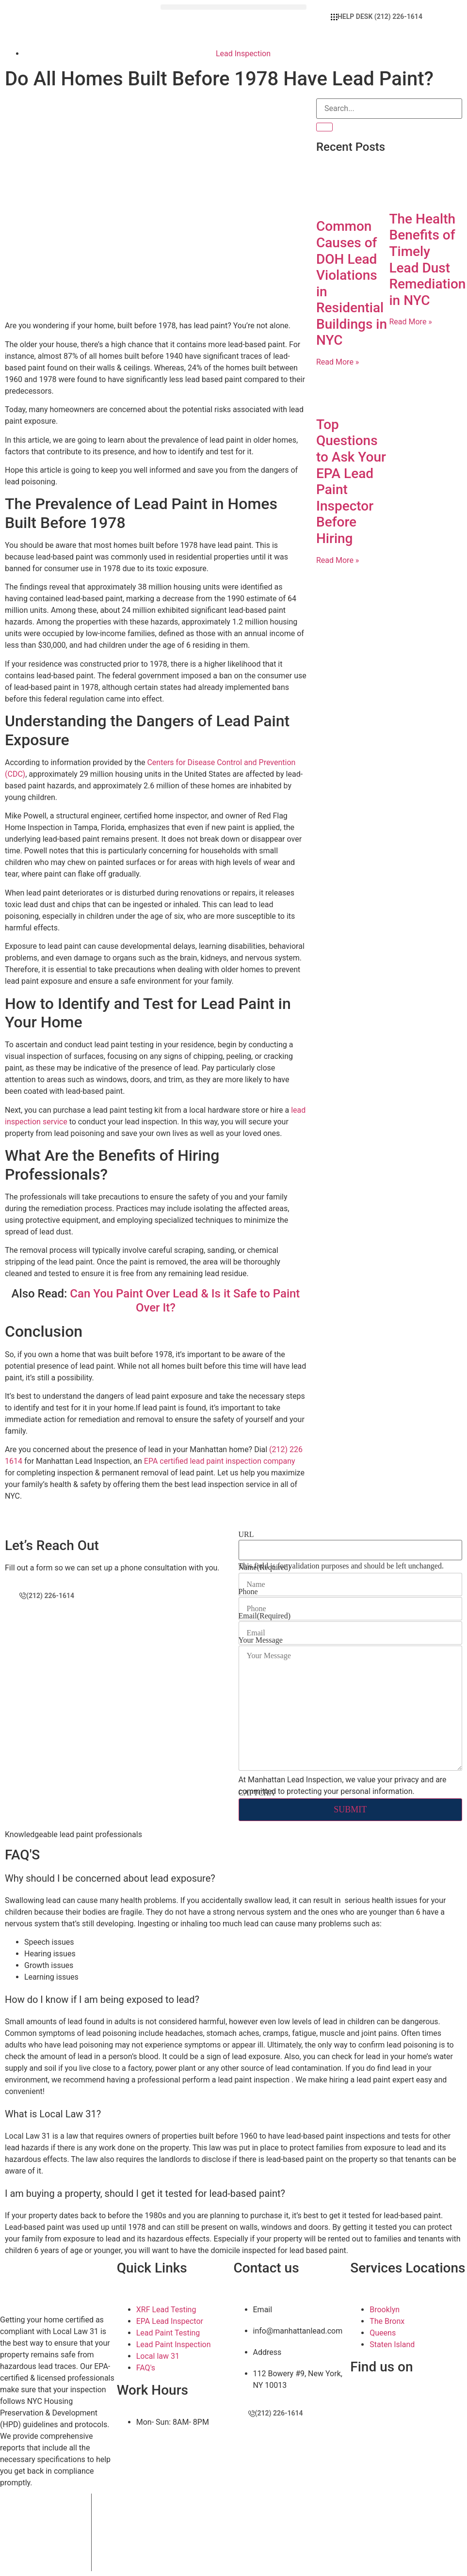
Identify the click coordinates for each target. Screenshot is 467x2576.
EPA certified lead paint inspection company (219, 1461)
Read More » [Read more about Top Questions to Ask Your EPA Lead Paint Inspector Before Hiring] (337, 560)
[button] (233, 3)
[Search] (324, 127)
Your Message (261, 1640)
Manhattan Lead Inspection (186, 2507)
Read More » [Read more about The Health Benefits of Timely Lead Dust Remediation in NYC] (410, 321)
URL (246, 1534)
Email (265, 1616)
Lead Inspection (243, 53)
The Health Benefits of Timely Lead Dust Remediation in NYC (427, 259)
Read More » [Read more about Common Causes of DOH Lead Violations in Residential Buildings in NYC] (337, 362)
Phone (248, 1592)
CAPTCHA (257, 1793)
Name (265, 1567)
